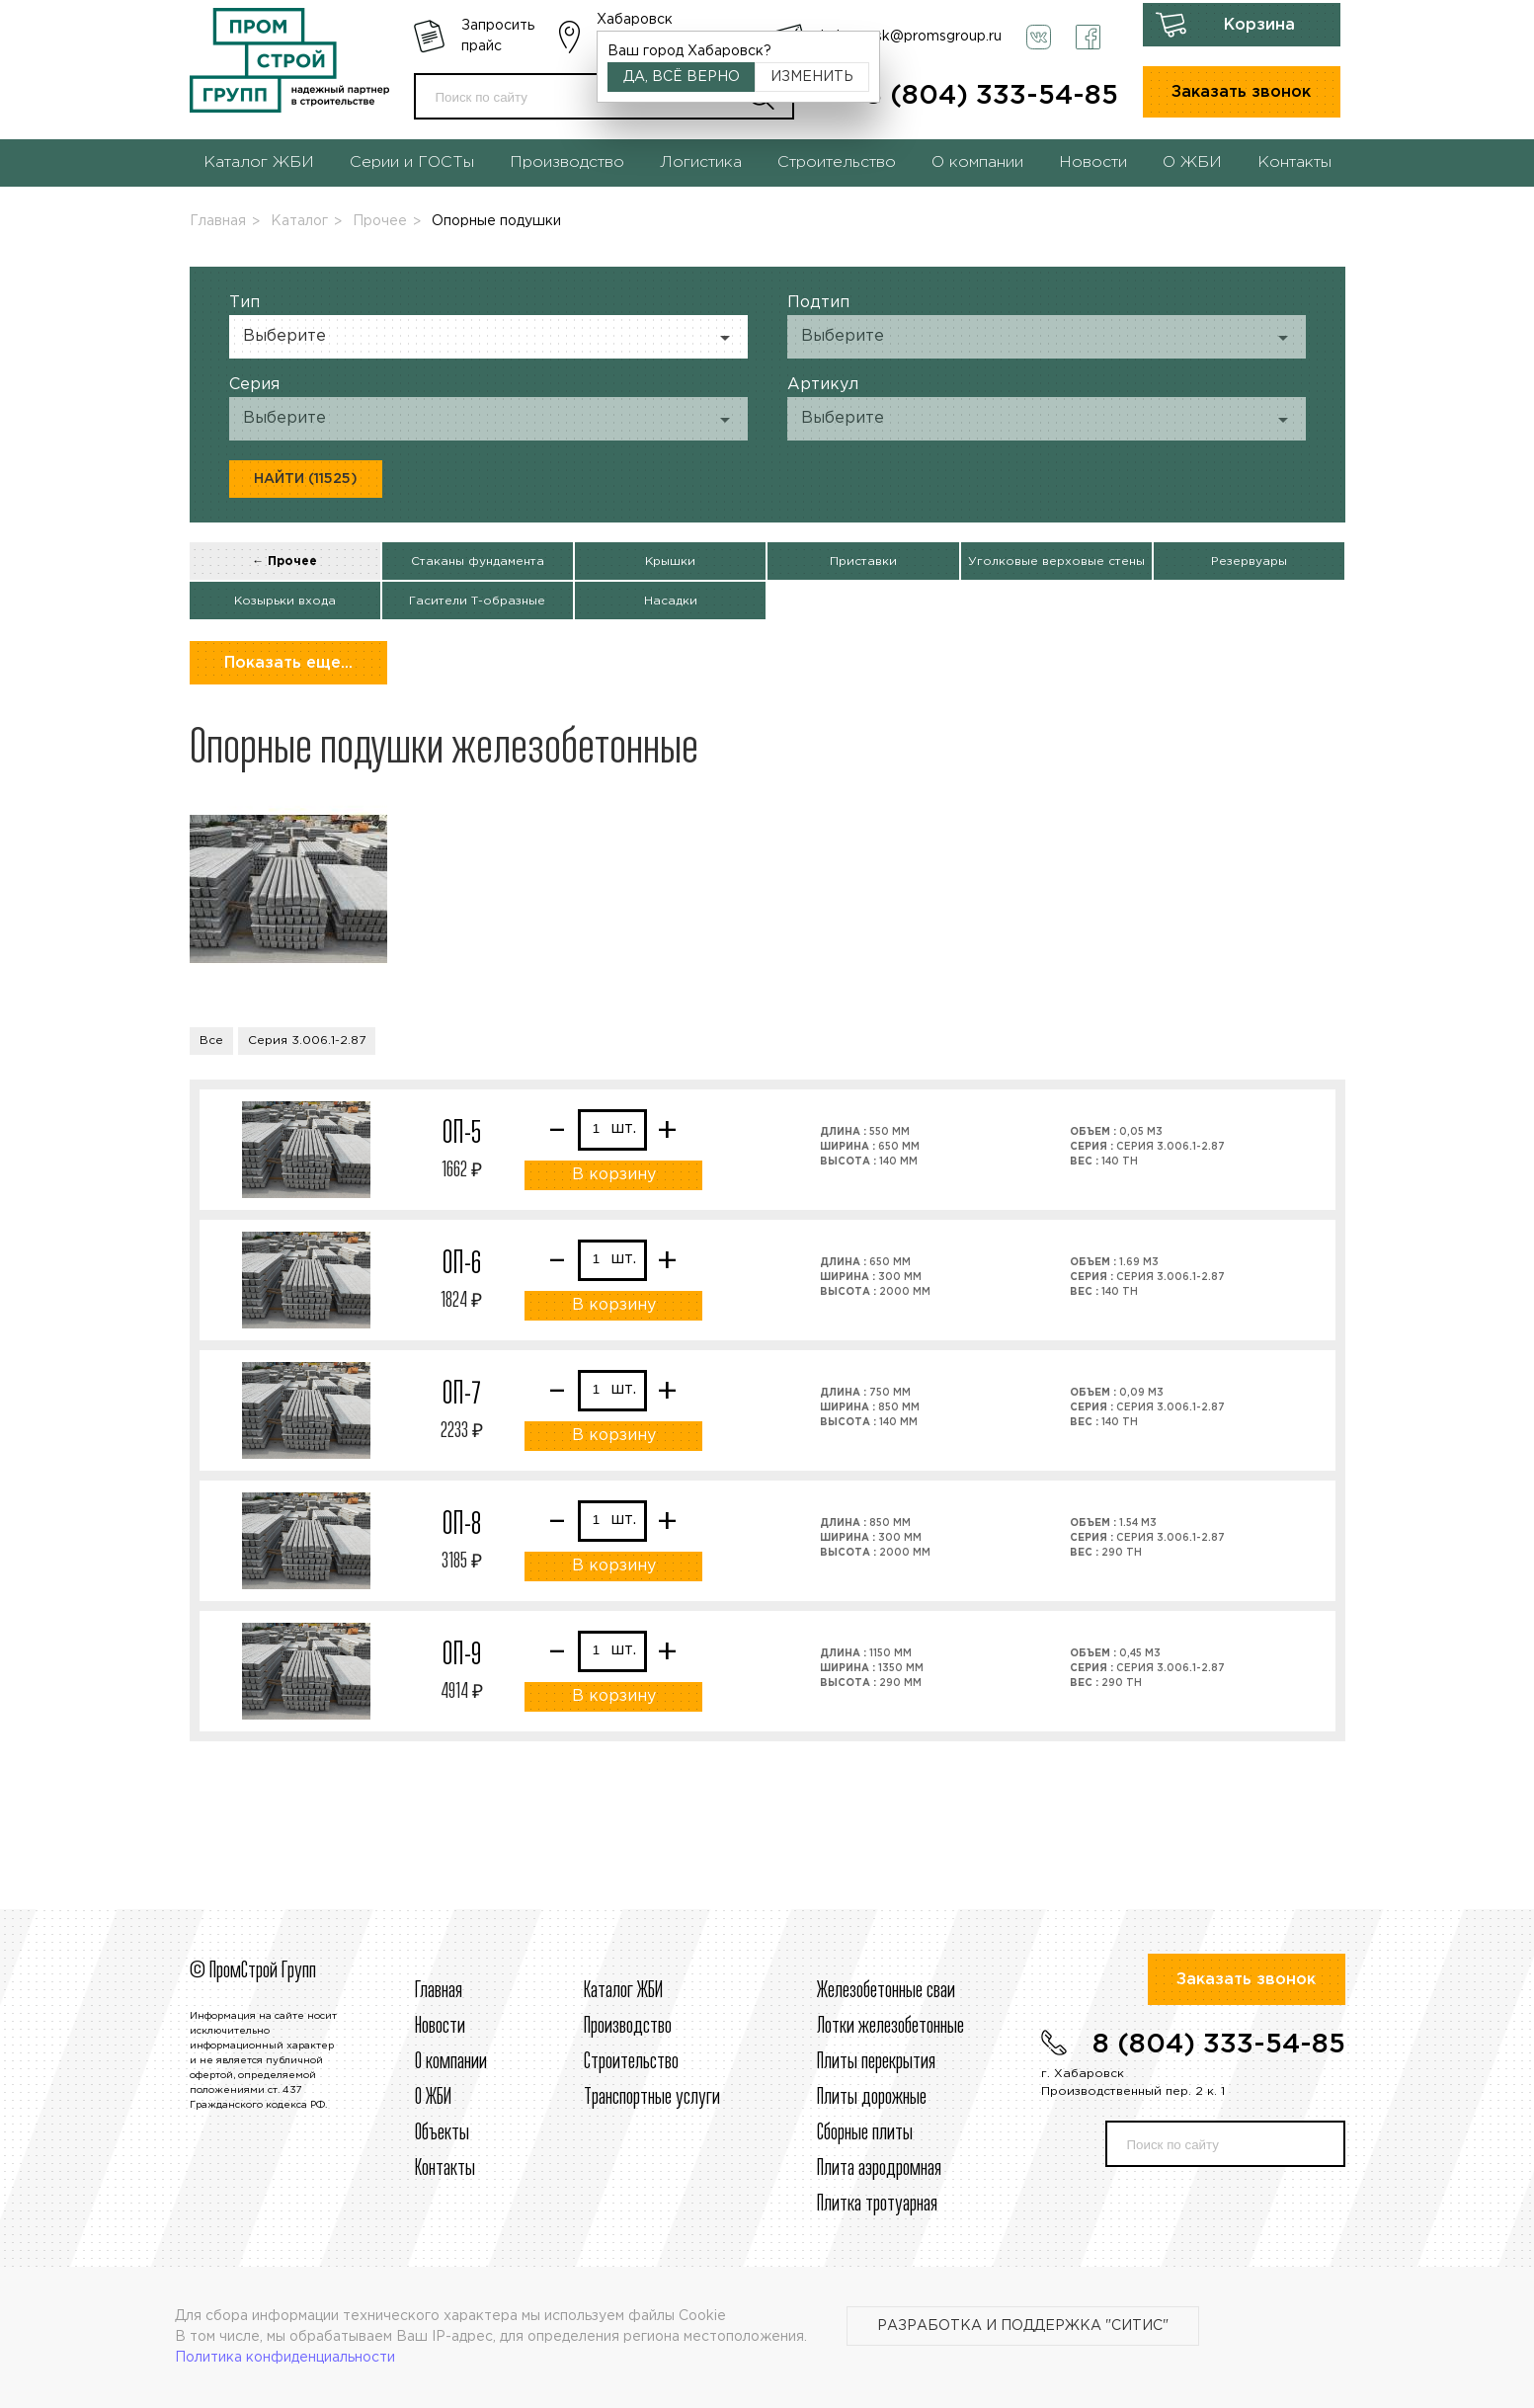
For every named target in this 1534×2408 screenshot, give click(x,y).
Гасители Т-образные (477, 601)
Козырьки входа (285, 601)
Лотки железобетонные (890, 2027)
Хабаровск (635, 20)
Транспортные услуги (652, 2098)
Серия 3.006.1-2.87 (306, 1040)
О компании (977, 162)
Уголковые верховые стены (1056, 561)
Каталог (299, 221)
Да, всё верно (681, 77)
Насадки (670, 601)
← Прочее (284, 561)
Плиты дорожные (872, 2098)
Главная (218, 221)
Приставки (863, 561)
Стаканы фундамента (477, 561)
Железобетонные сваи (886, 1991)
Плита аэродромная (879, 2169)
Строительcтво (631, 2062)
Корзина (1259, 25)
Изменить (811, 77)
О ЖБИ (1192, 162)
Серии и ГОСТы (412, 162)
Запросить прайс (497, 36)
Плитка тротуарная (877, 2204)
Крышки (670, 561)
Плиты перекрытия (876, 2062)
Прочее (380, 221)
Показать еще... (288, 663)
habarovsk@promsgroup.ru (911, 36)
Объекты (442, 2133)
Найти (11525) (306, 479)
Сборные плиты (865, 2133)
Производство (567, 162)
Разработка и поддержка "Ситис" (1023, 2326)
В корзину (614, 1174)
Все (211, 1040)
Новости (1093, 162)
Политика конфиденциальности (285, 2358)
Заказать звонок (1241, 92)
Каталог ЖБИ (258, 162)
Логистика (701, 162)
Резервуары (1249, 561)
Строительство (836, 162)
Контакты (1294, 162)
